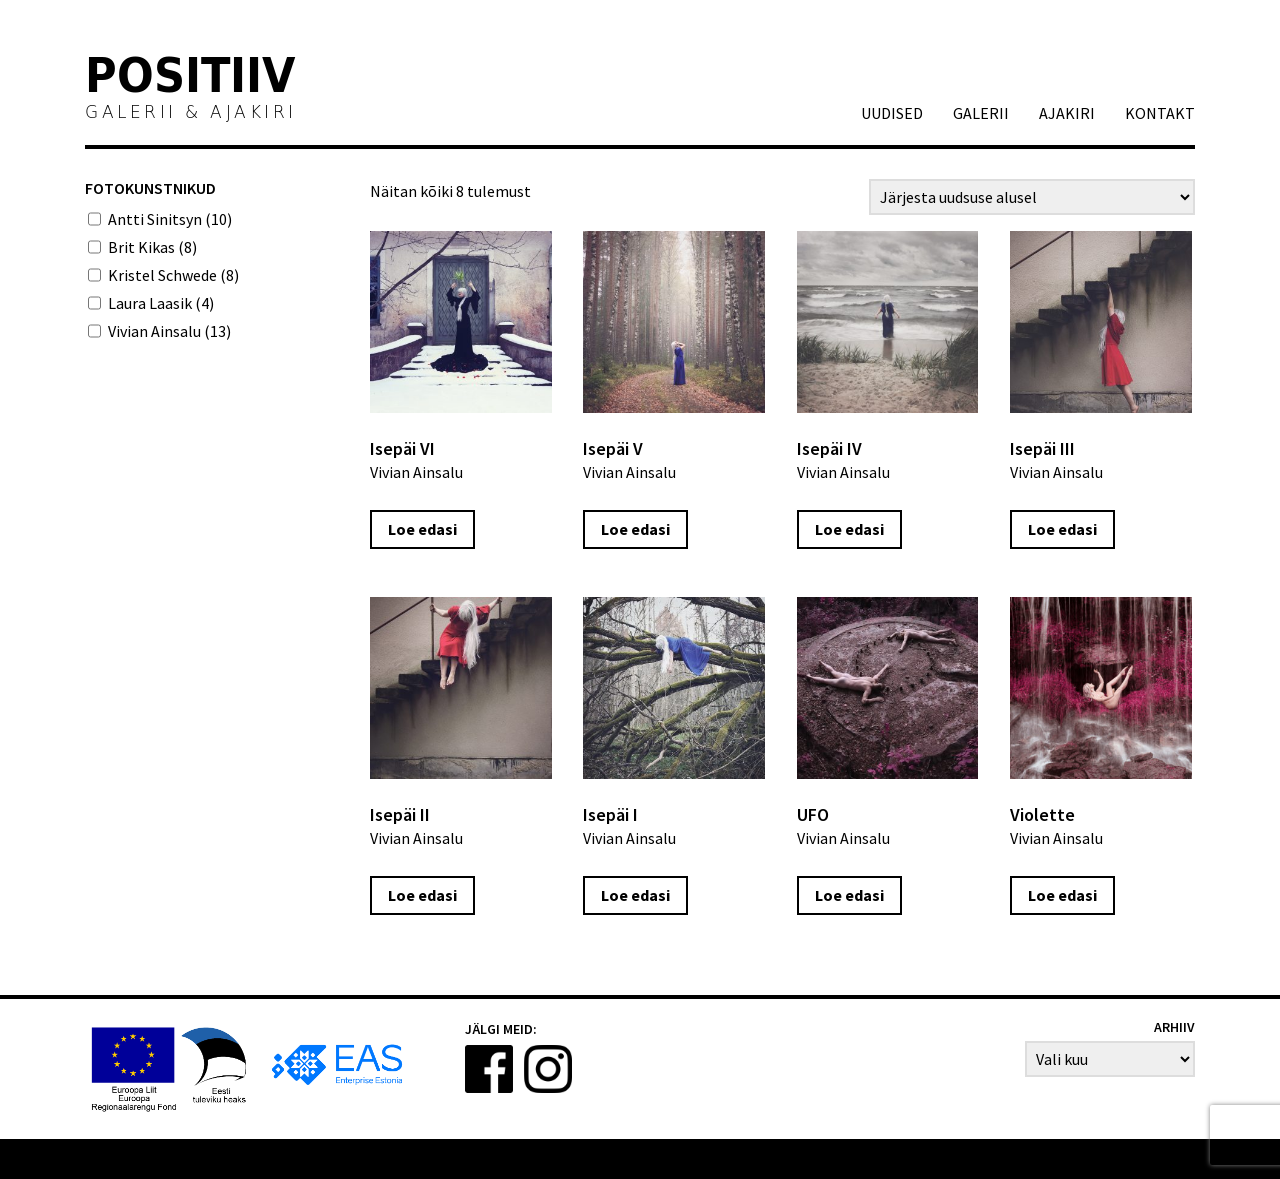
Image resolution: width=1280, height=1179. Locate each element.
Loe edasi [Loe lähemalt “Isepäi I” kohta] (635, 895)
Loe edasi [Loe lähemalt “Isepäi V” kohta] (635, 529)
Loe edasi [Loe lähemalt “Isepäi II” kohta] (422, 895)
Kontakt (1160, 113)
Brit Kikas (152, 247)
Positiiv (191, 79)
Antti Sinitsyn (170, 219)
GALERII (981, 113)
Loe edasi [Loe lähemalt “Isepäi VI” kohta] (422, 529)
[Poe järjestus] (1032, 197)
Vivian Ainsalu (169, 331)
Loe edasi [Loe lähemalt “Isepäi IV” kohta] (849, 529)
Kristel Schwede (173, 275)
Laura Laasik (161, 303)
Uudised (892, 113)
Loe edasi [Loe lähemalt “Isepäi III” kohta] (1062, 529)
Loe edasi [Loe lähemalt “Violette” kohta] (1062, 895)
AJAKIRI (1067, 113)
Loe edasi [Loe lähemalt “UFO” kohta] (849, 895)
